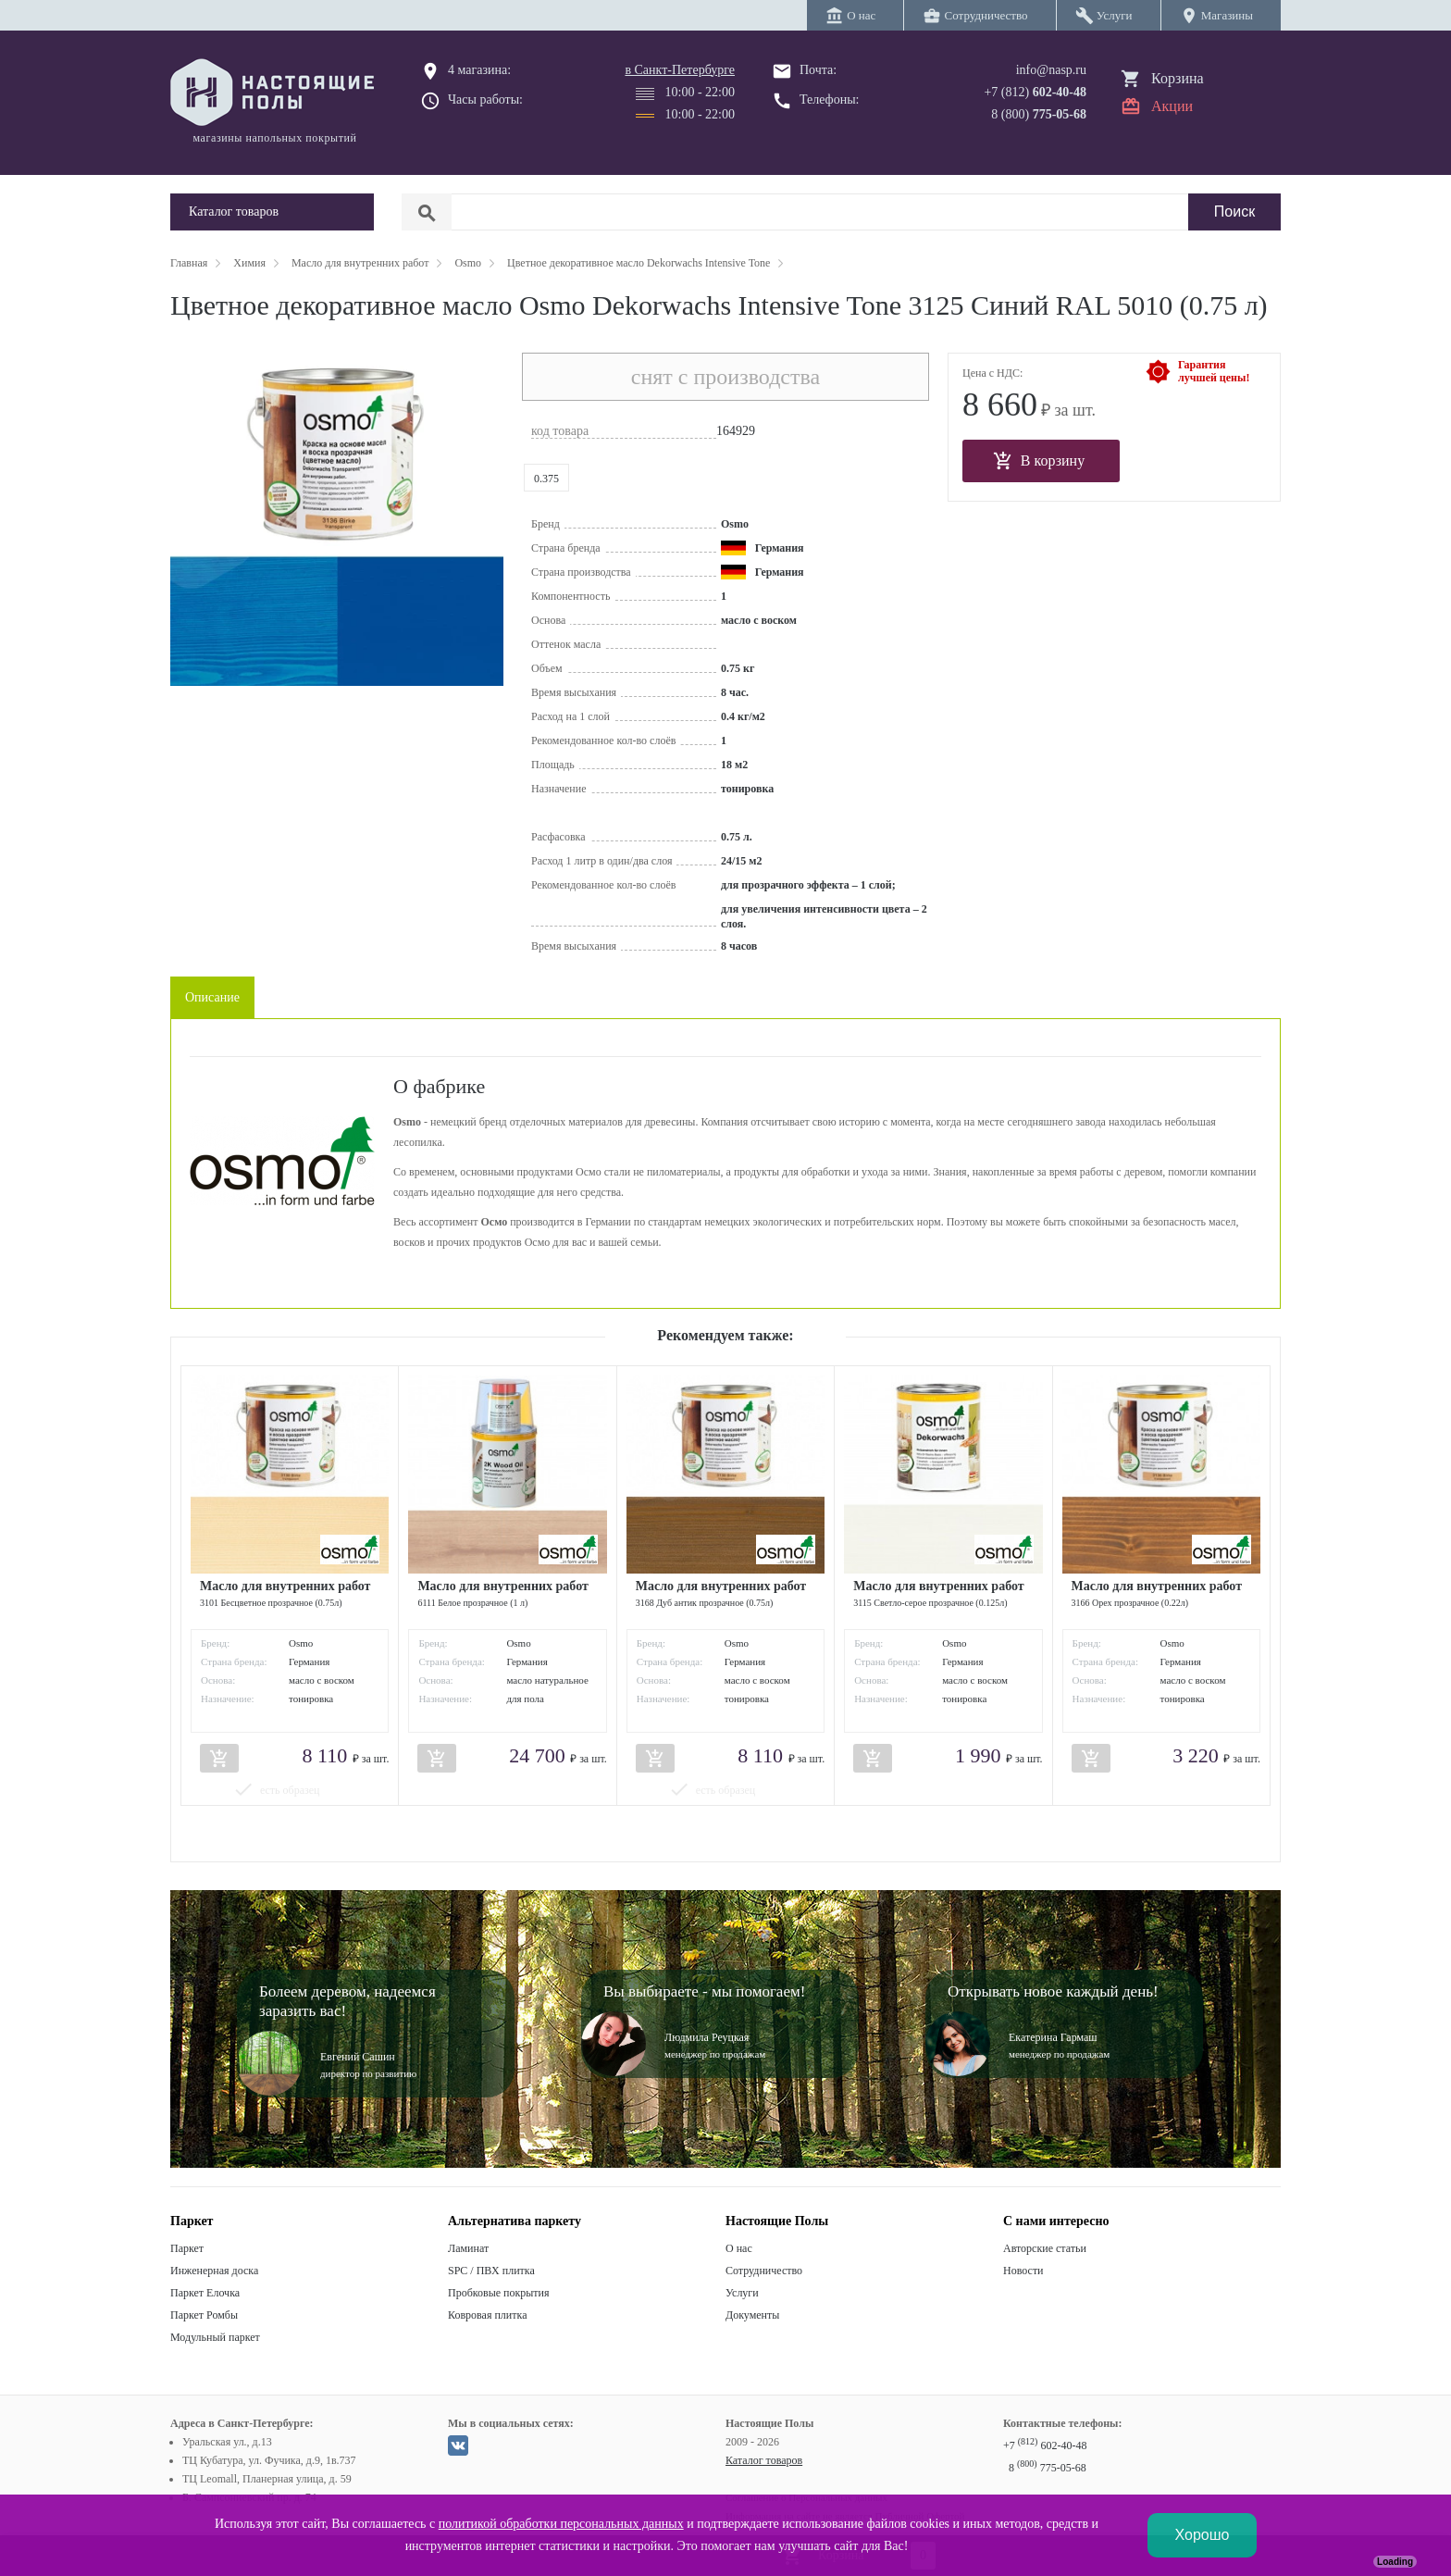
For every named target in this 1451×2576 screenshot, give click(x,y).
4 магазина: (479, 70)
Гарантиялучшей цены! (1213, 371)
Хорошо (1202, 2535)
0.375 (546, 478)
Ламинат (468, 2248)
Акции (1172, 106)
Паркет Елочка (205, 2292)
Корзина (1177, 78)
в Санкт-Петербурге (680, 70)
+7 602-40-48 (1044, 2445)
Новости (1023, 2270)
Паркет (187, 2248)
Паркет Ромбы (204, 2314)
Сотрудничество (764, 2270)
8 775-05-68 (1047, 2467)
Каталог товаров (764, 2460)
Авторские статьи (1044, 2248)
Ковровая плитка (487, 2314)
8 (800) (1038, 114)
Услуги (742, 2292)
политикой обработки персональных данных (561, 2524)
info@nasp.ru (1051, 70)
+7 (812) (1035, 92)
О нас (739, 2248)
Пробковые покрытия (499, 2292)
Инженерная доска (214, 2270)
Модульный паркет (215, 2337)
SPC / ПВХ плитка (491, 2270)
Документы (752, 2314)
